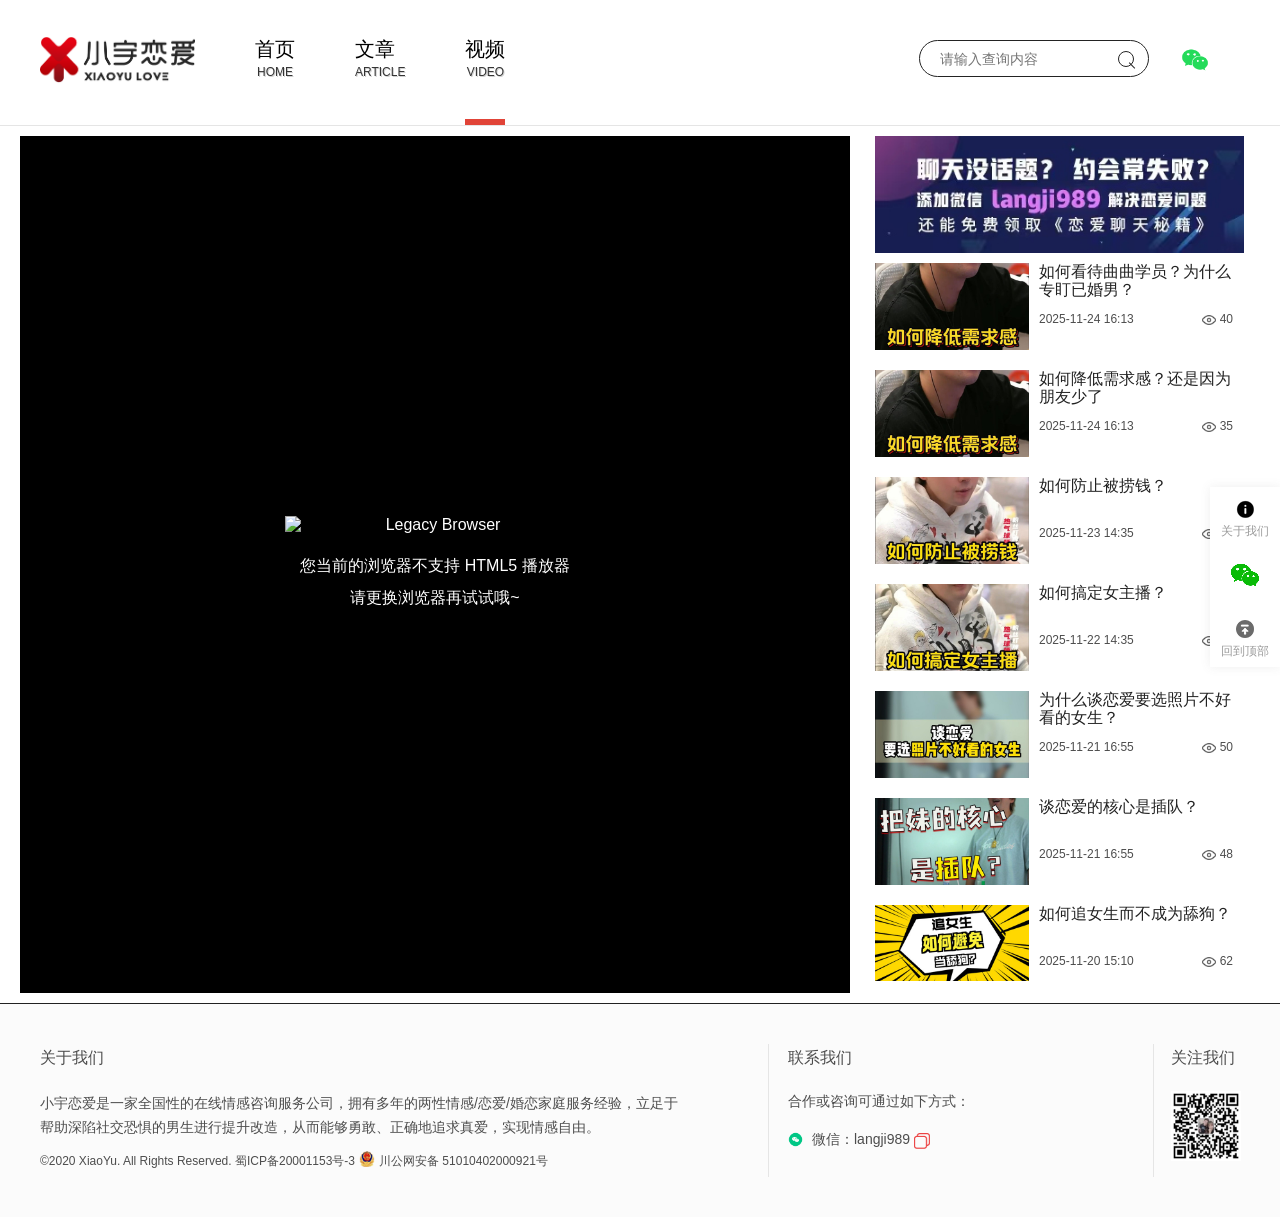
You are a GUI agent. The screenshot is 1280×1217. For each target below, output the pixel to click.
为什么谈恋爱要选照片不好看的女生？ (1135, 708)
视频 (485, 49)
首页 (275, 49)
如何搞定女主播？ (1103, 592)
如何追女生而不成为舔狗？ (1135, 913)
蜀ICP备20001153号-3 (295, 1161)
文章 (375, 49)
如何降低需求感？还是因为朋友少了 (1135, 387)
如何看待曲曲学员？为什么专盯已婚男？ (1135, 280)
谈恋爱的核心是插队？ (1119, 806)
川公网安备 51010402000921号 (453, 1161)
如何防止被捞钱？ (1103, 485)
